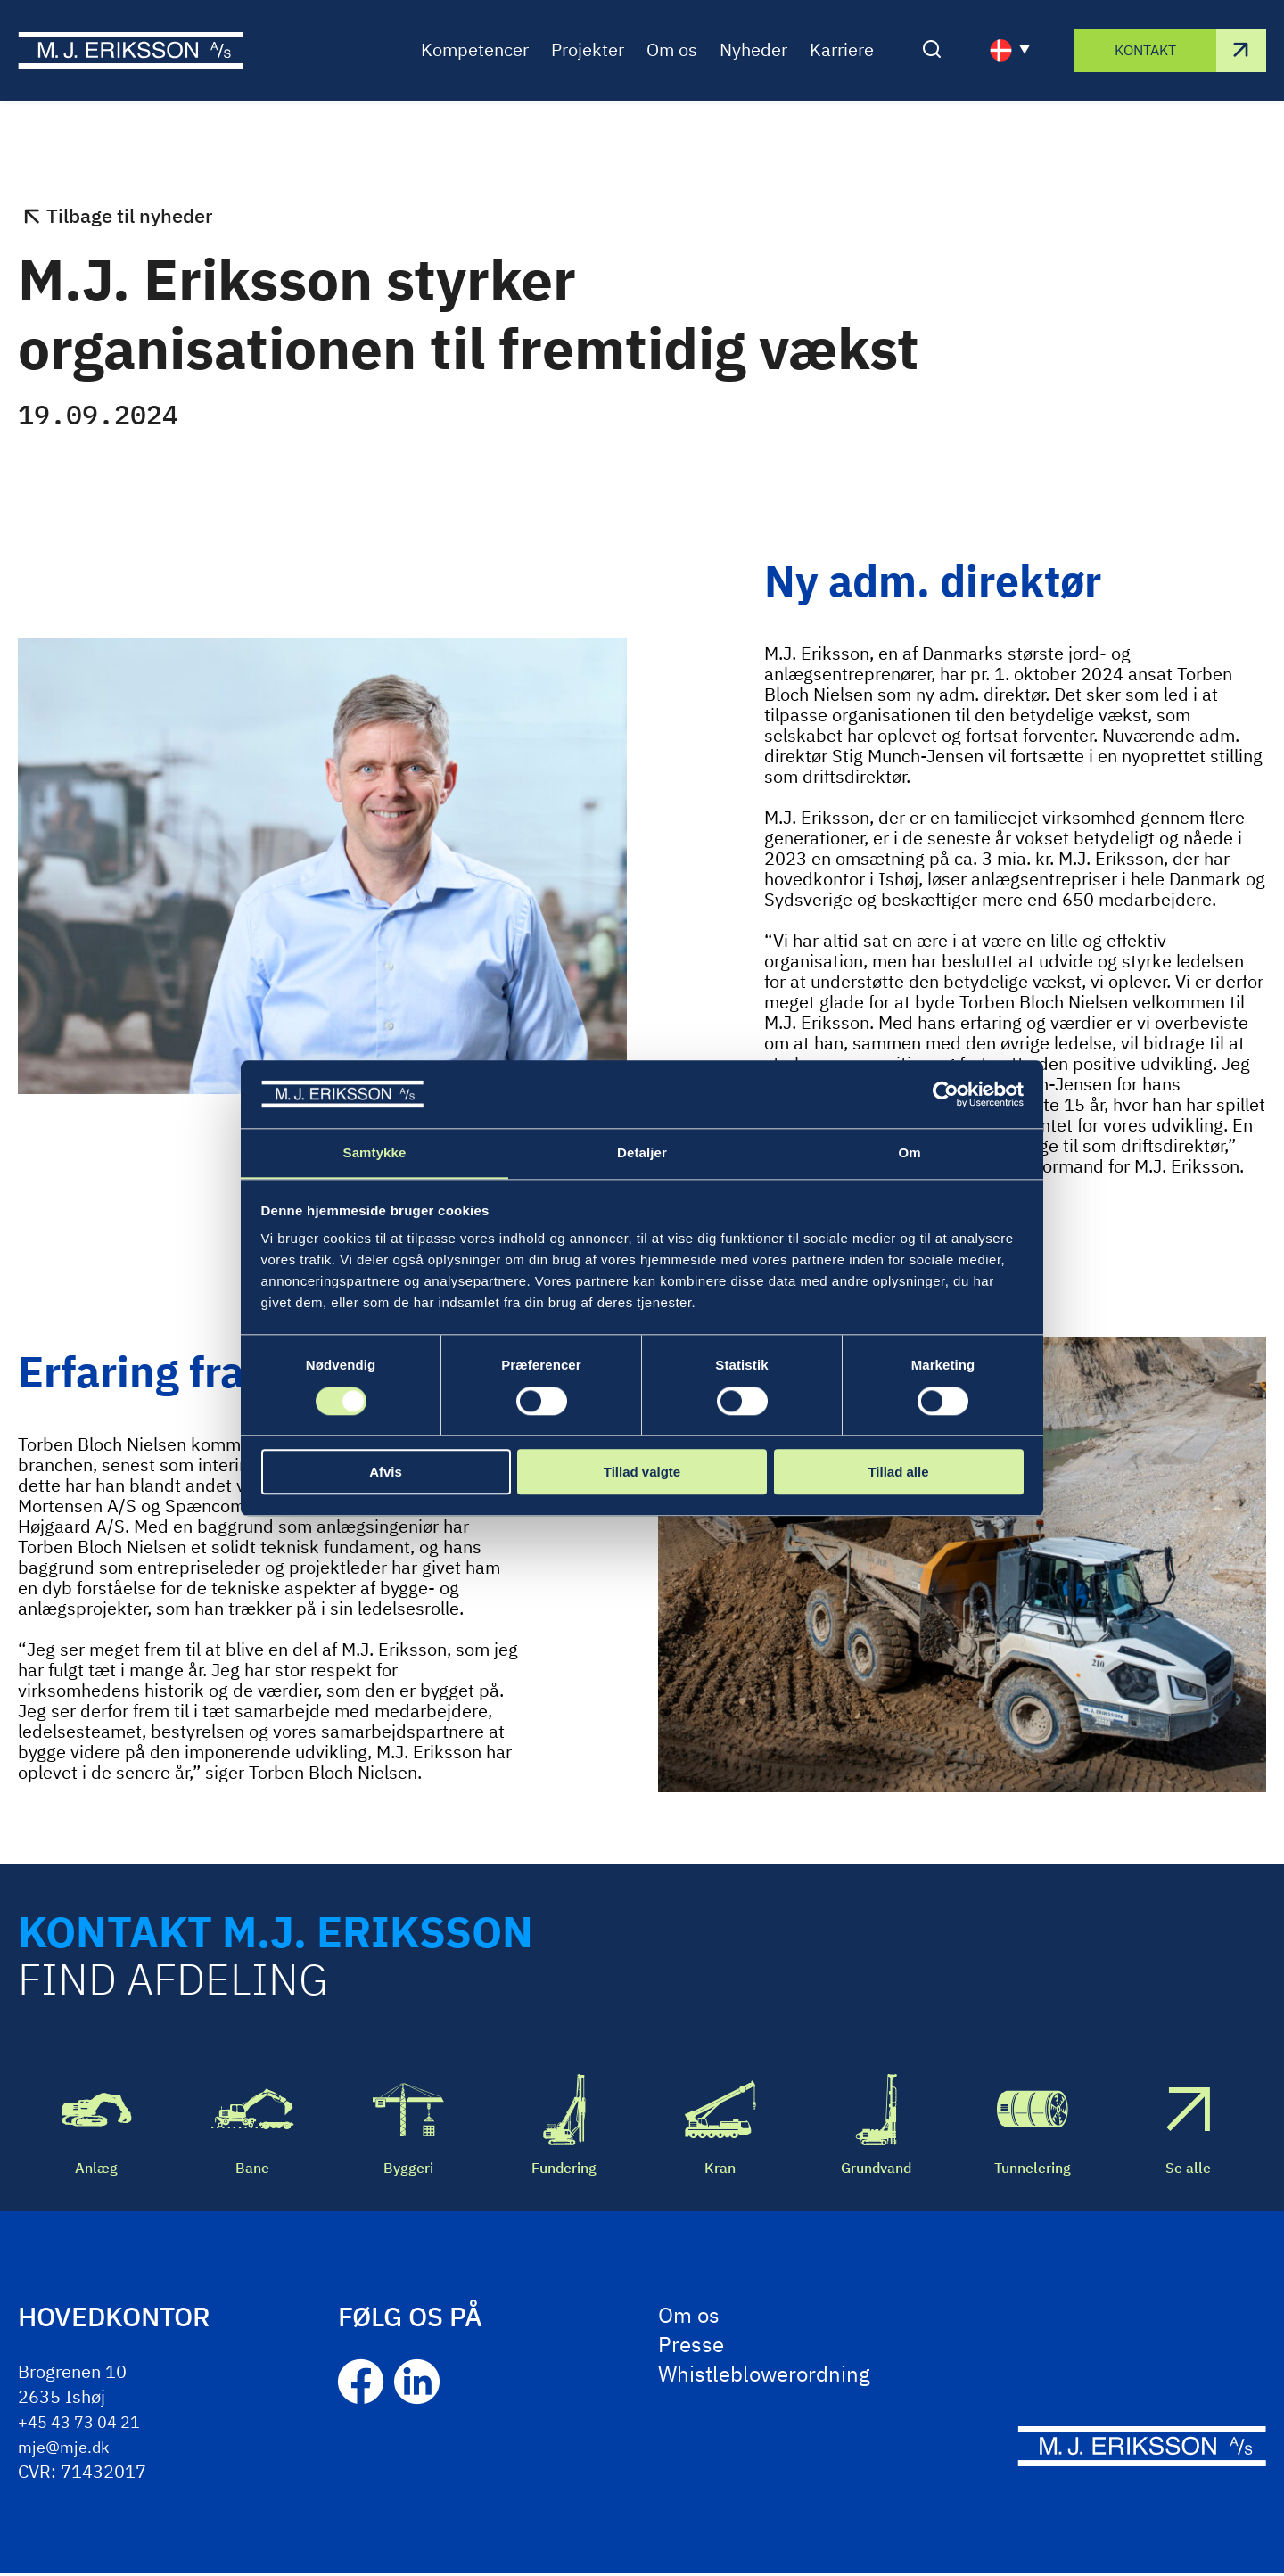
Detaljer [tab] (642, 1152)
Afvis (385, 1472)
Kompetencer (475, 66)
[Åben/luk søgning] (932, 67)
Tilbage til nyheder (136, 217)
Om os (671, 66)
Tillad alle (898, 1472)
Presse (693, 2352)
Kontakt (1145, 66)
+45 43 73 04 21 (85, 2424)
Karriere (842, 66)
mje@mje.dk (68, 2449)
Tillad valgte (642, 1472)
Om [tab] (909, 1152)
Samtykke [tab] (375, 1152)
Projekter (587, 66)
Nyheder (753, 66)
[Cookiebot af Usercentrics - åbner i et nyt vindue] (946, 1094)
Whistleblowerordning (774, 2384)
